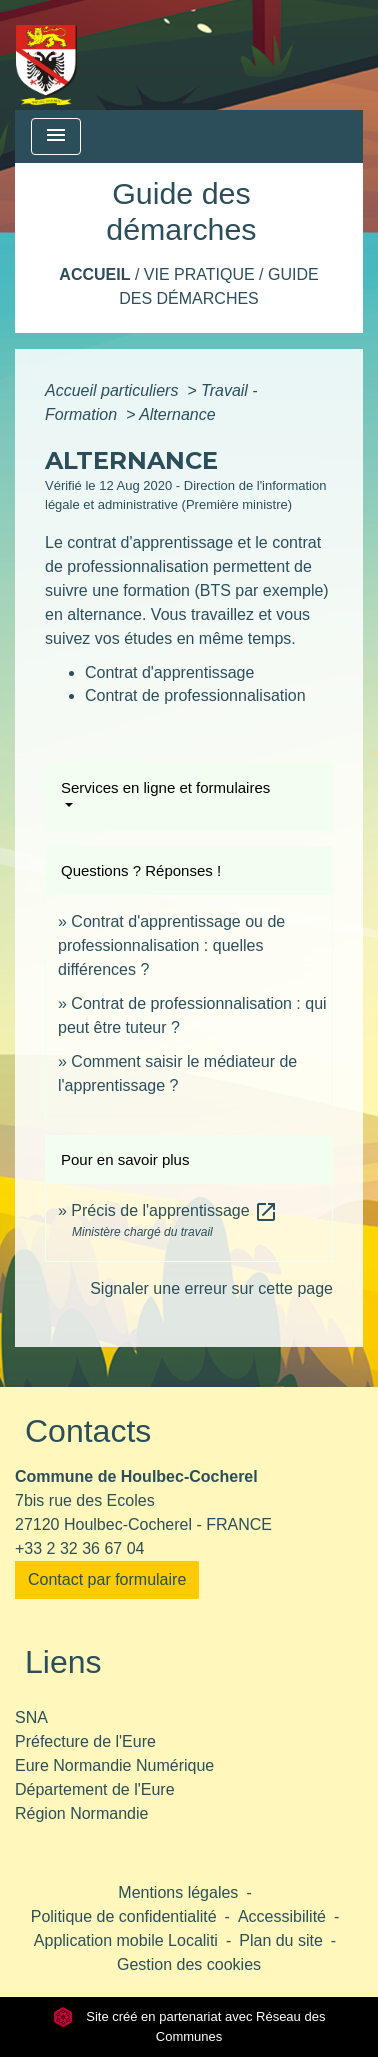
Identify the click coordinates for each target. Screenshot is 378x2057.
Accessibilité (282, 1916)
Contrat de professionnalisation (195, 695)
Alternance (177, 414)
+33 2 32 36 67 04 (79, 1548)
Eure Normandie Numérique (114, 1765)
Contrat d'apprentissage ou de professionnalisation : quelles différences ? (171, 945)
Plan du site (281, 1940)
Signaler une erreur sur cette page (211, 1288)
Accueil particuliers (114, 390)
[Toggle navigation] (56, 136)
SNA (31, 1717)
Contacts (88, 1431)
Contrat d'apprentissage (169, 672)
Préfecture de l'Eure (85, 1741)
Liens (63, 1662)
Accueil (94, 274)
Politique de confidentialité (124, 1916)
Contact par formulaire (107, 1579)
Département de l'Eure (95, 1789)
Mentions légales (178, 1892)
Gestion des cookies (189, 1964)
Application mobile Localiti (126, 1940)
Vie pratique (199, 274)
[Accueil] (46, 55)
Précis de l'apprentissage (174, 1210)
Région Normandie (81, 1813)
